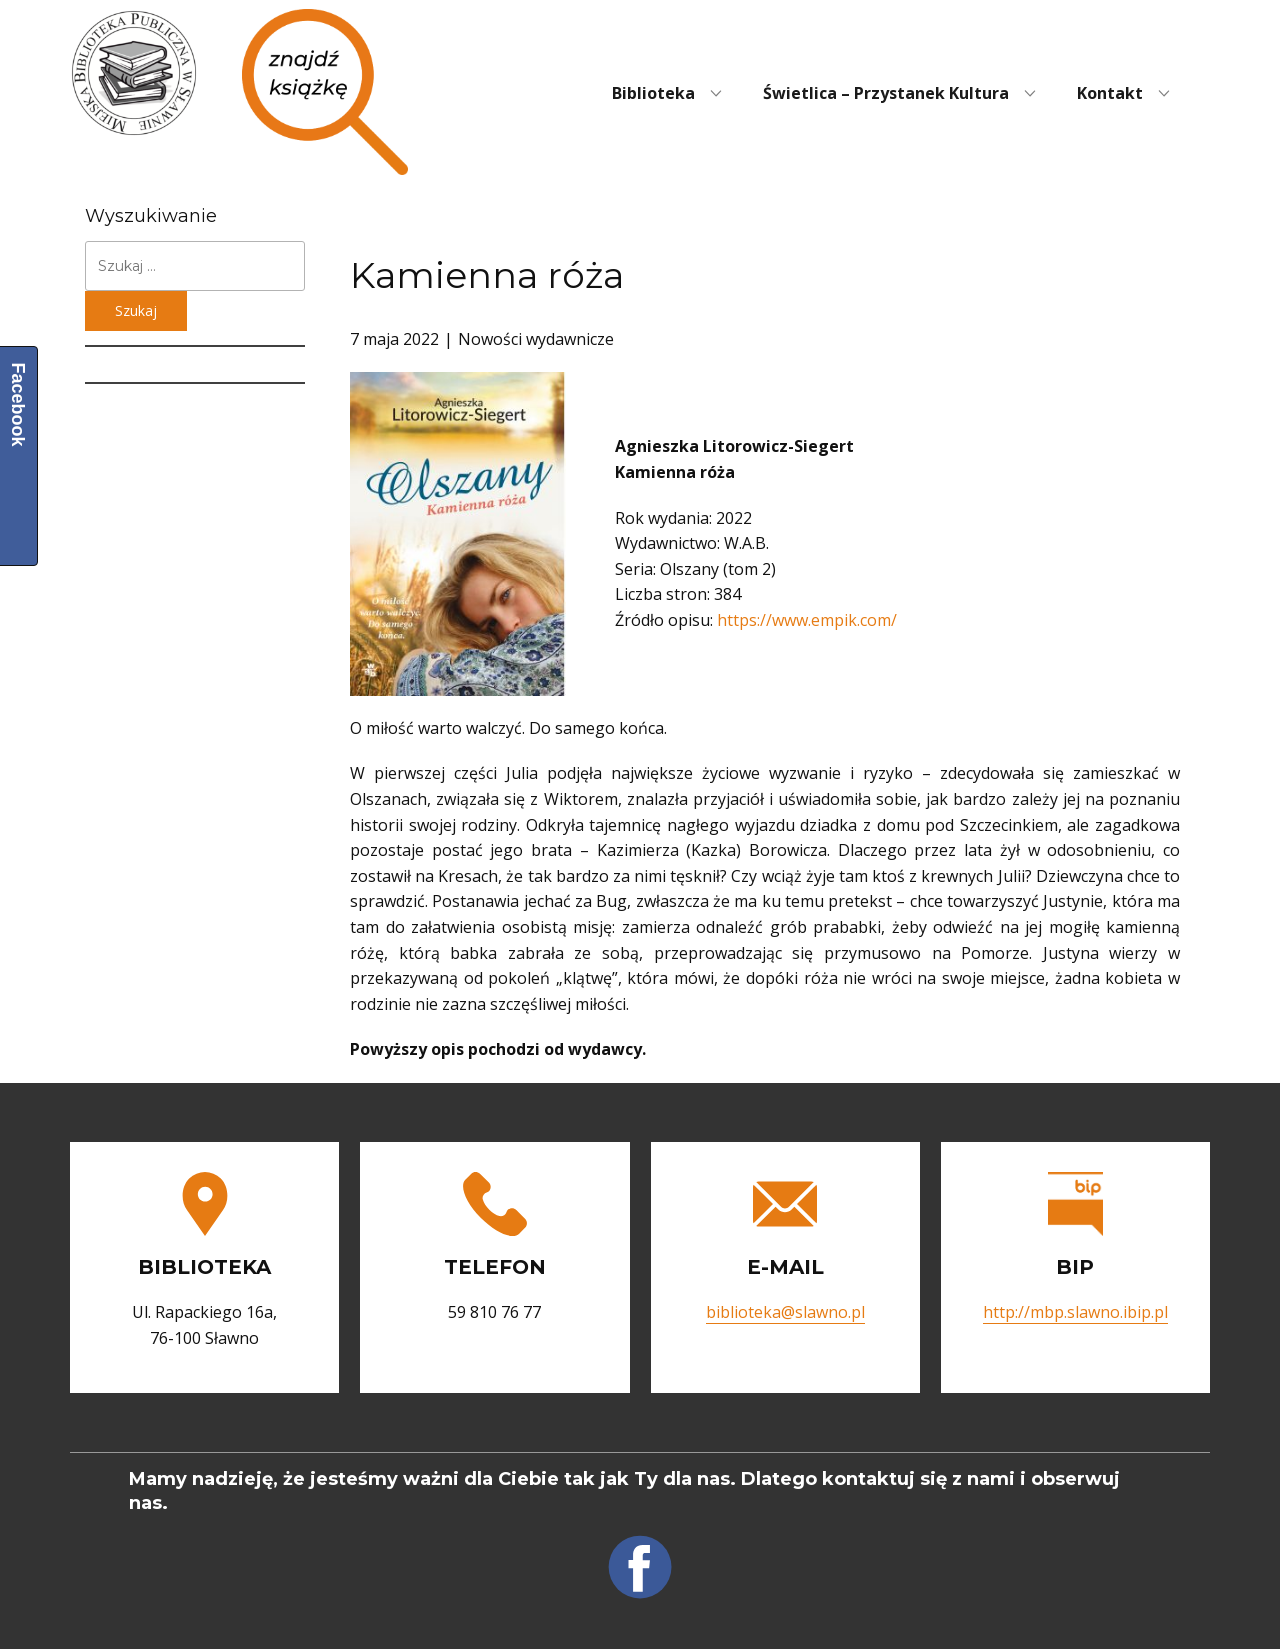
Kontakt (1110, 93)
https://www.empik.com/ (807, 620)
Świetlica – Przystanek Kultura (886, 93)
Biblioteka (653, 93)
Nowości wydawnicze (536, 339)
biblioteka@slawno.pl (785, 1312)
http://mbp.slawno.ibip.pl (1075, 1312)
